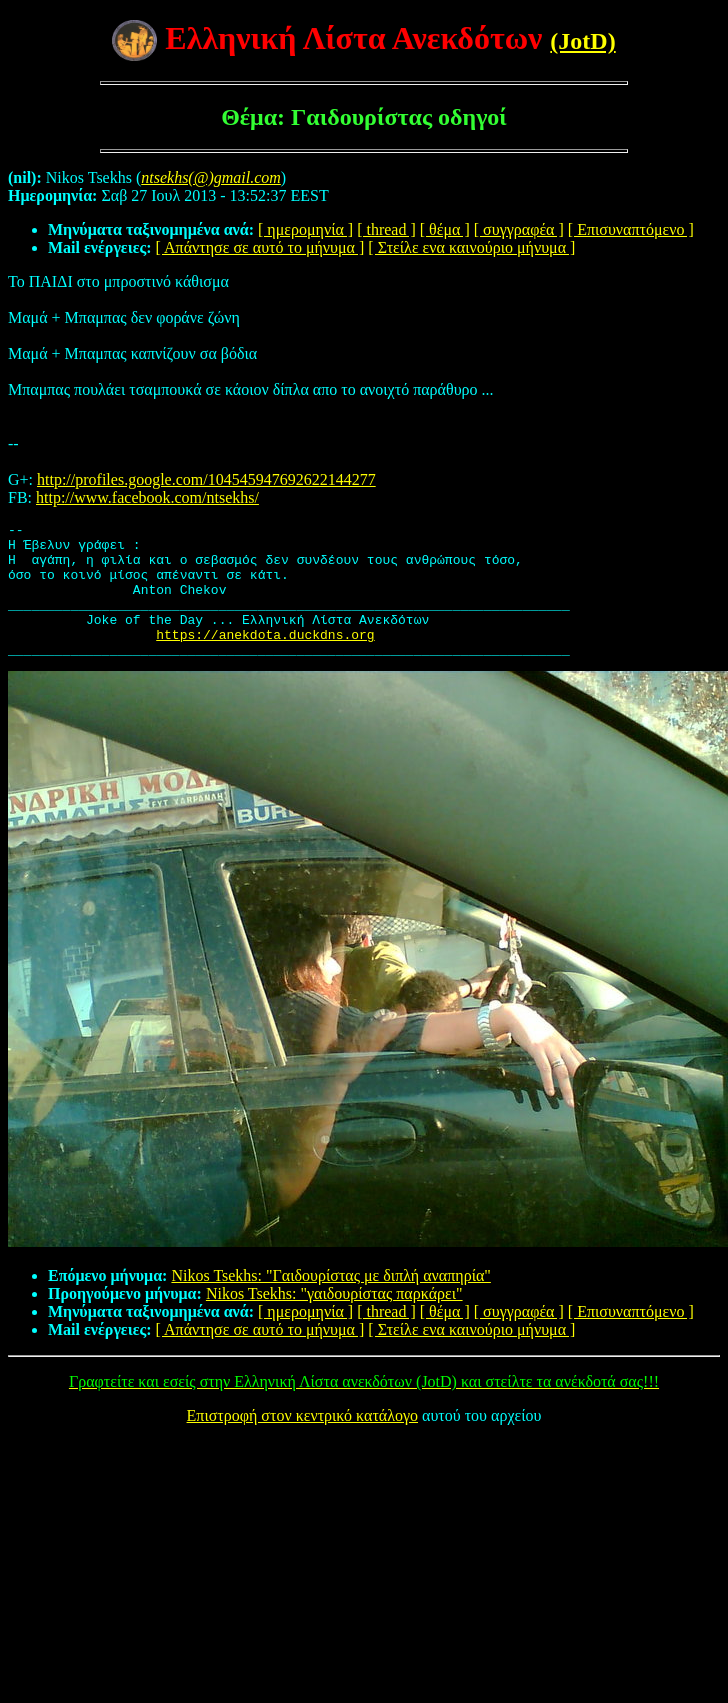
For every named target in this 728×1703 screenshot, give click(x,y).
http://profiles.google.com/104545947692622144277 (206, 479)
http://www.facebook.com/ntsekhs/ (147, 497)
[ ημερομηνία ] (305, 229)
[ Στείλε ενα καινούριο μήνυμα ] (471, 247)
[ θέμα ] (445, 229)
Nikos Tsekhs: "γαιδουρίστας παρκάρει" (334, 1320)
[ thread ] (386, 229)
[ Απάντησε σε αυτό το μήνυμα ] (260, 247)
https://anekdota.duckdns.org (265, 658)
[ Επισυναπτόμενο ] (631, 229)
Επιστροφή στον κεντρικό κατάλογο (302, 1442)
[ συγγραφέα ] (519, 229)
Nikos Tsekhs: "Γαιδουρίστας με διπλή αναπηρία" (330, 1302)
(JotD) (582, 41)
